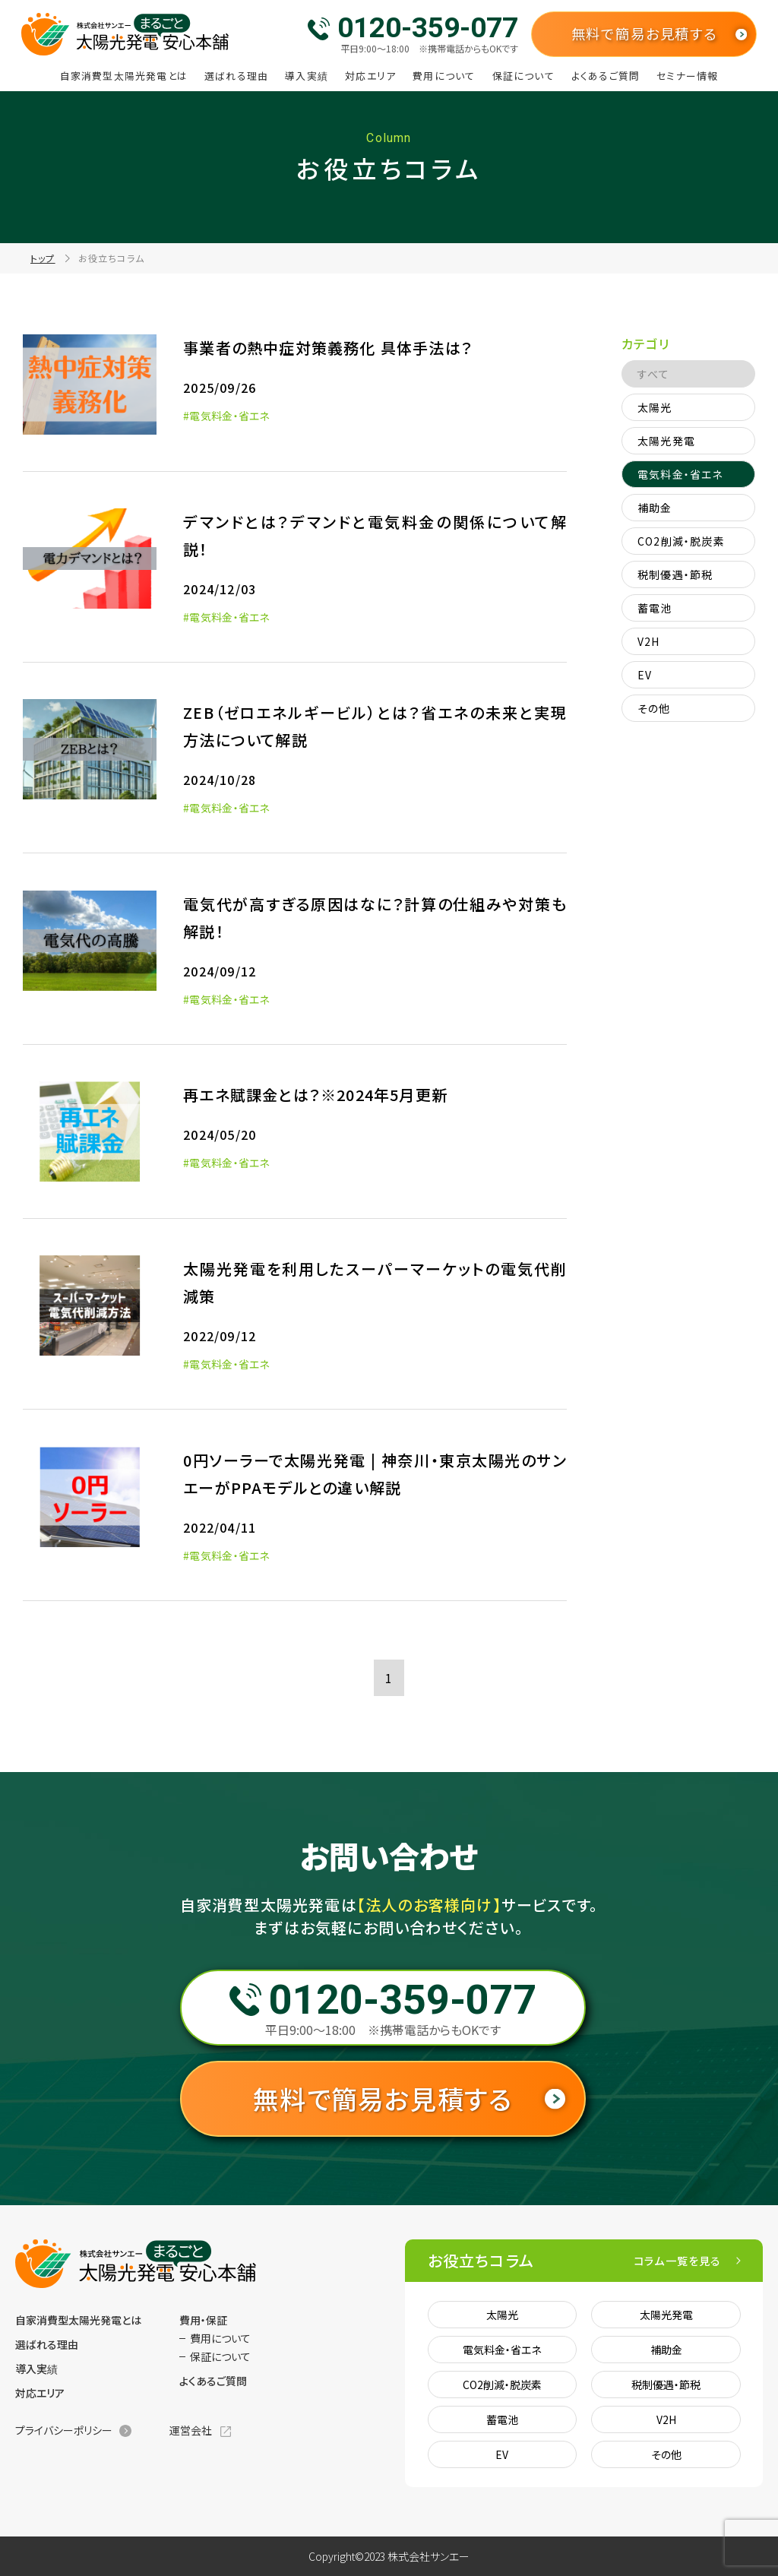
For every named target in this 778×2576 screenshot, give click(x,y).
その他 (654, 708)
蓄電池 (654, 608)
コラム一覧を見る (678, 2260)
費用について (444, 75)
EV (644, 674)
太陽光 (654, 407)
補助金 (654, 507)
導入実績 (306, 75)
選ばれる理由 (236, 75)
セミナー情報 (687, 75)
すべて (653, 373)
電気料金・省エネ (680, 474)
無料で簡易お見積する (644, 33)
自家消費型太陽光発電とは (124, 75)
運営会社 (190, 2430)
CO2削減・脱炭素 (681, 541)
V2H (648, 641)
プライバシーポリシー (63, 2430)
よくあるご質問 (605, 75)
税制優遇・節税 (675, 574)
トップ (42, 258)
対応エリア (370, 75)
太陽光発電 (666, 440)
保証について (523, 75)
